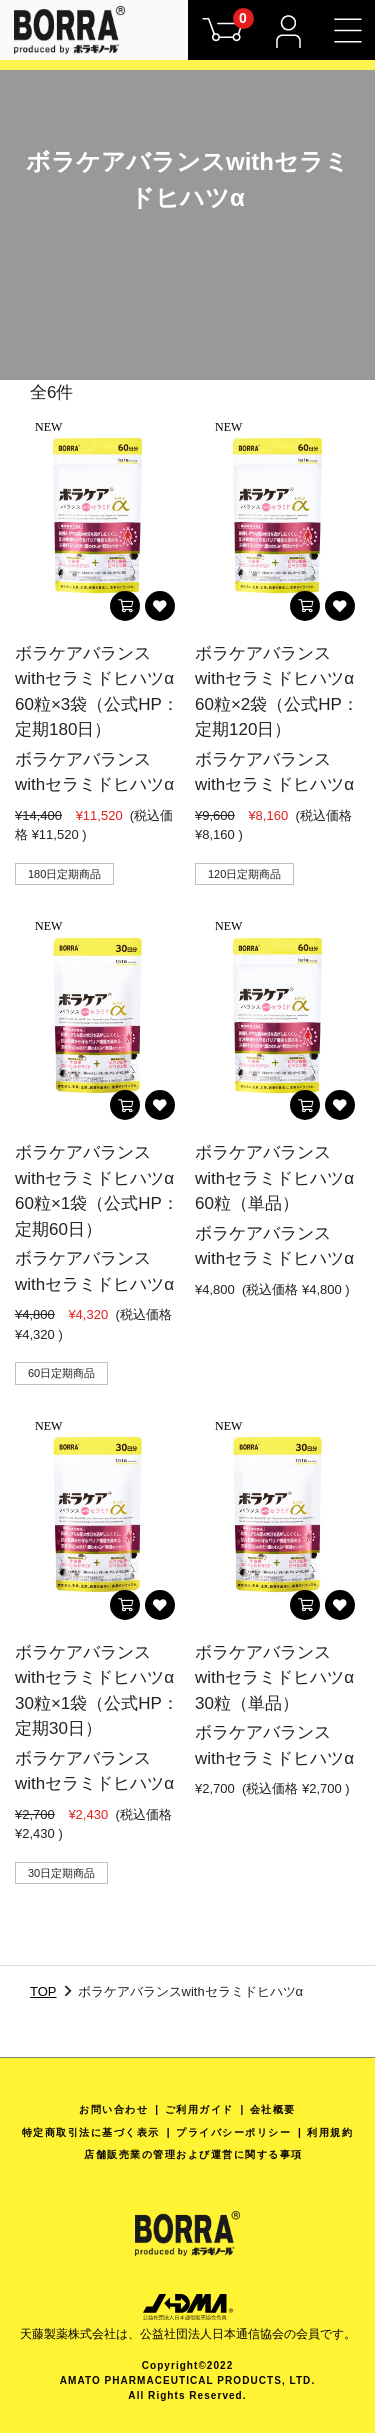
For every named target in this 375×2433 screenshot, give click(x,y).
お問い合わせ (113, 2109)
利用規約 (330, 2132)
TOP (43, 1991)
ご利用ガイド (199, 2109)
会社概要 (273, 2109)
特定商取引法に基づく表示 (91, 2132)
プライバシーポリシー (233, 2132)
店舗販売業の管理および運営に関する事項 (193, 2154)
